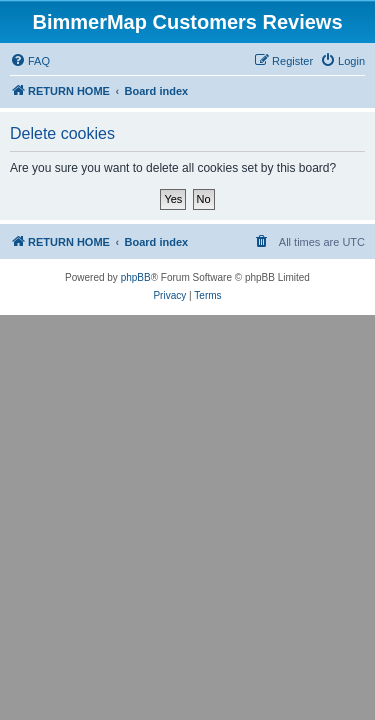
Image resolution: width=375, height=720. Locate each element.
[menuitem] (30, 61)
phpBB (136, 277)
